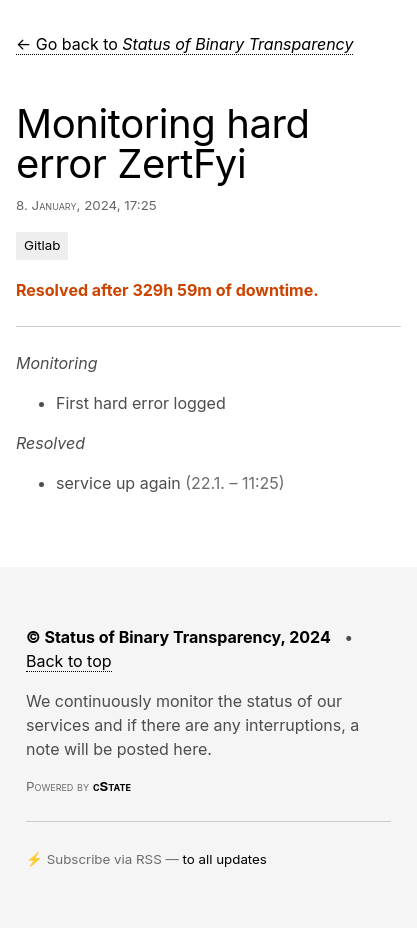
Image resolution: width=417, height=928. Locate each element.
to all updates (225, 859)
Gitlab (42, 245)
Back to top (69, 661)
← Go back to (184, 44)
